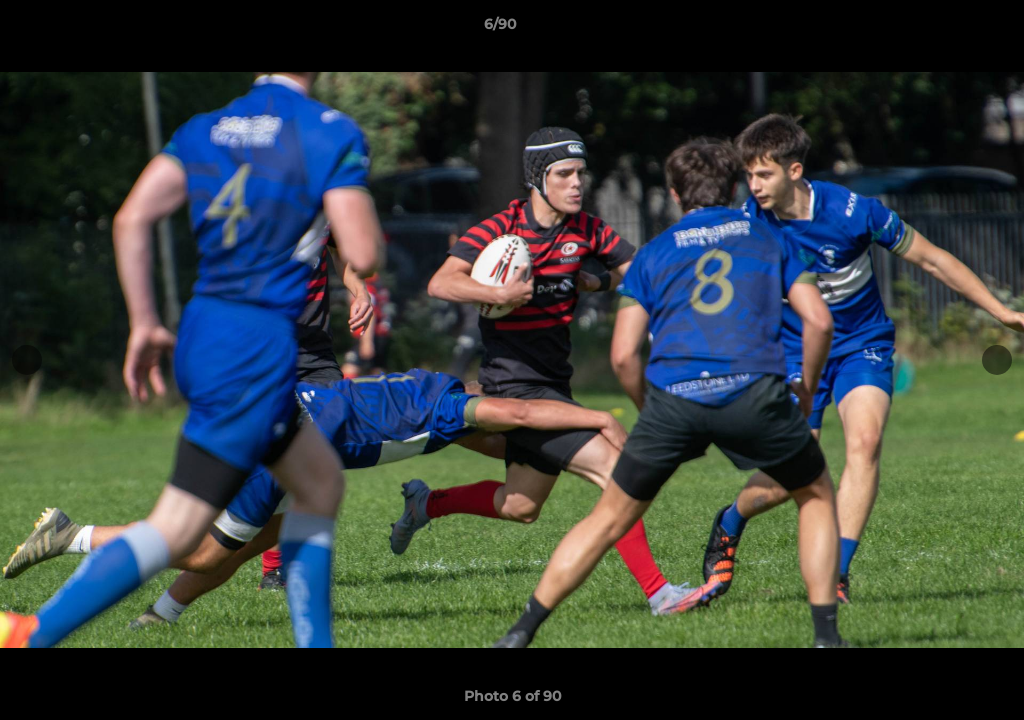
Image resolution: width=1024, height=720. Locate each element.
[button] (940, 29)
